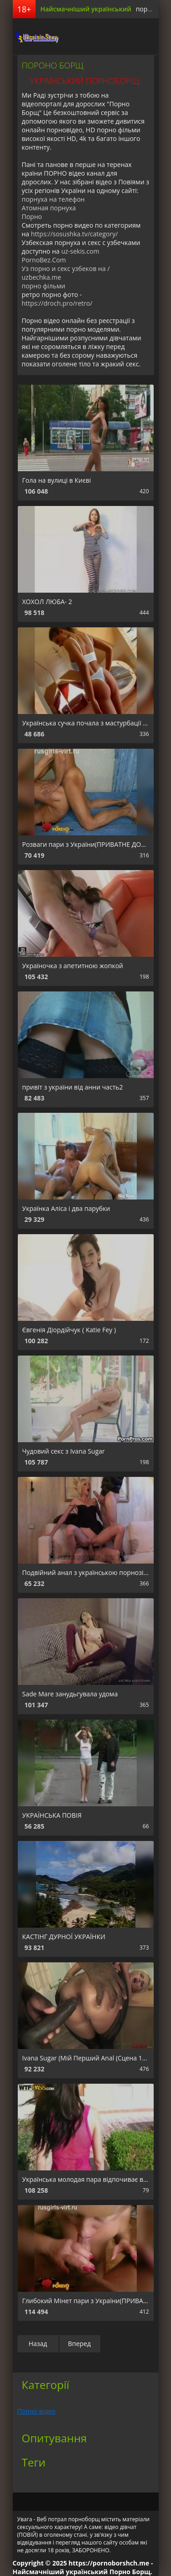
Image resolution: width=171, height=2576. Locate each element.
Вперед (79, 2343)
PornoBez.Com (44, 260)
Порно (32, 216)
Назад (38, 2343)
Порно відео (36, 2411)
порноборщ (35, 36)
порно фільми (44, 286)
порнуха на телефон (53, 199)
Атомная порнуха (49, 207)
